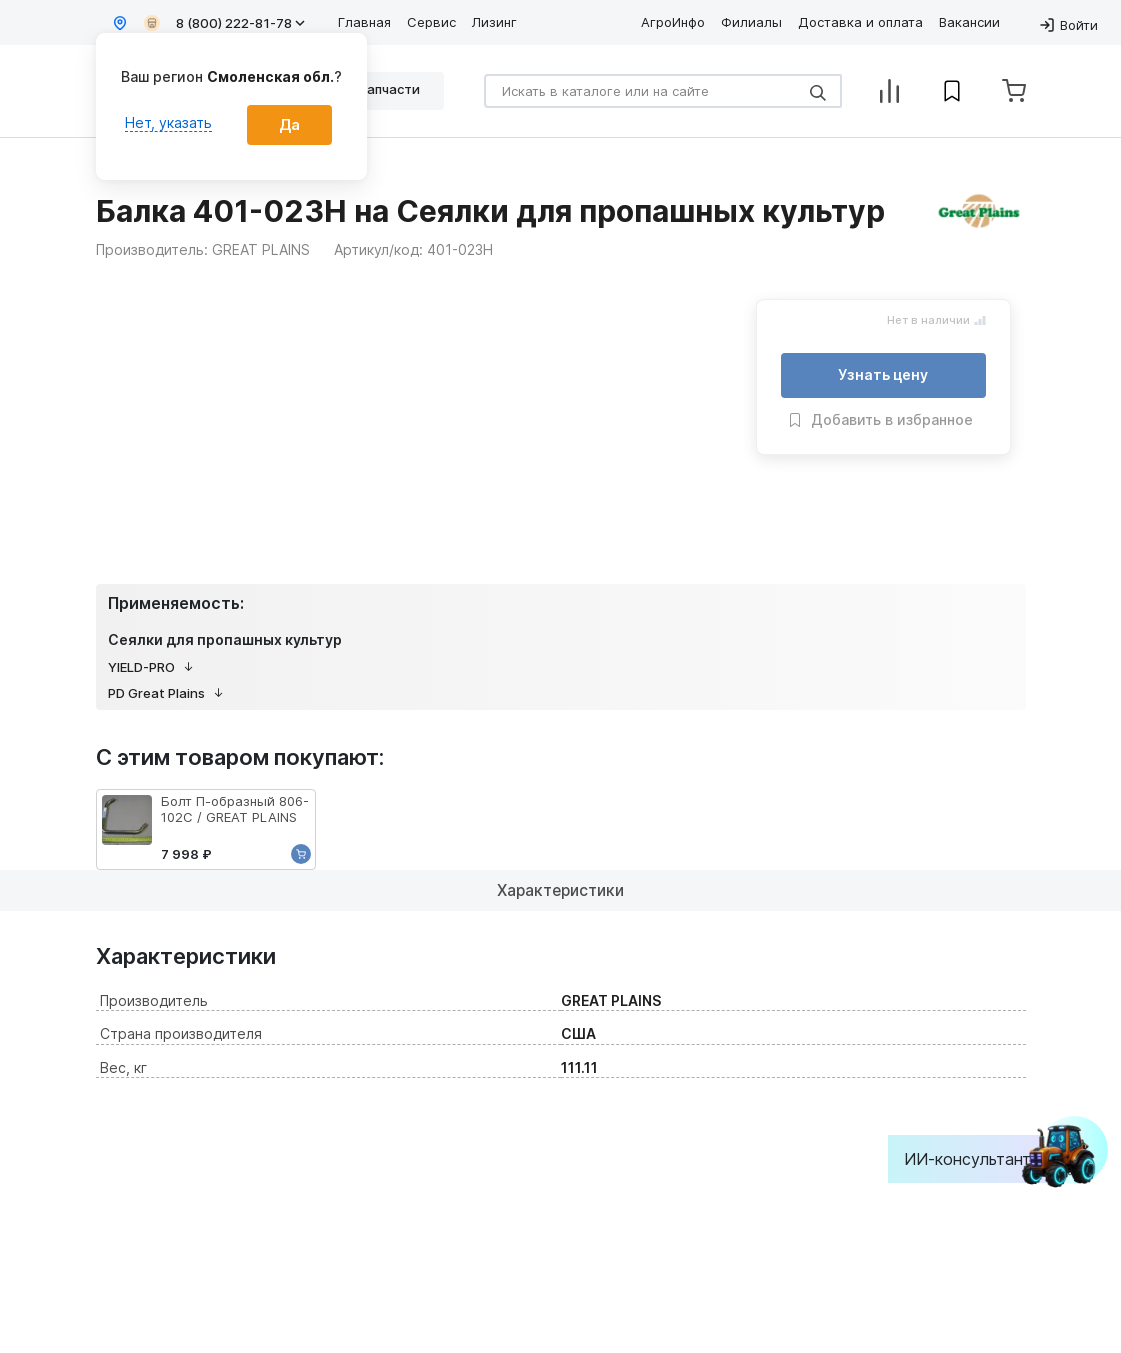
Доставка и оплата (860, 22)
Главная (364, 22)
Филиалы (751, 22)
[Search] (663, 91)
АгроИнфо (673, 22)
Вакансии (969, 22)
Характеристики (560, 890)
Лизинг (494, 22)
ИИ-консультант (982, 1159)
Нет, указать (168, 122)
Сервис (431, 22)
